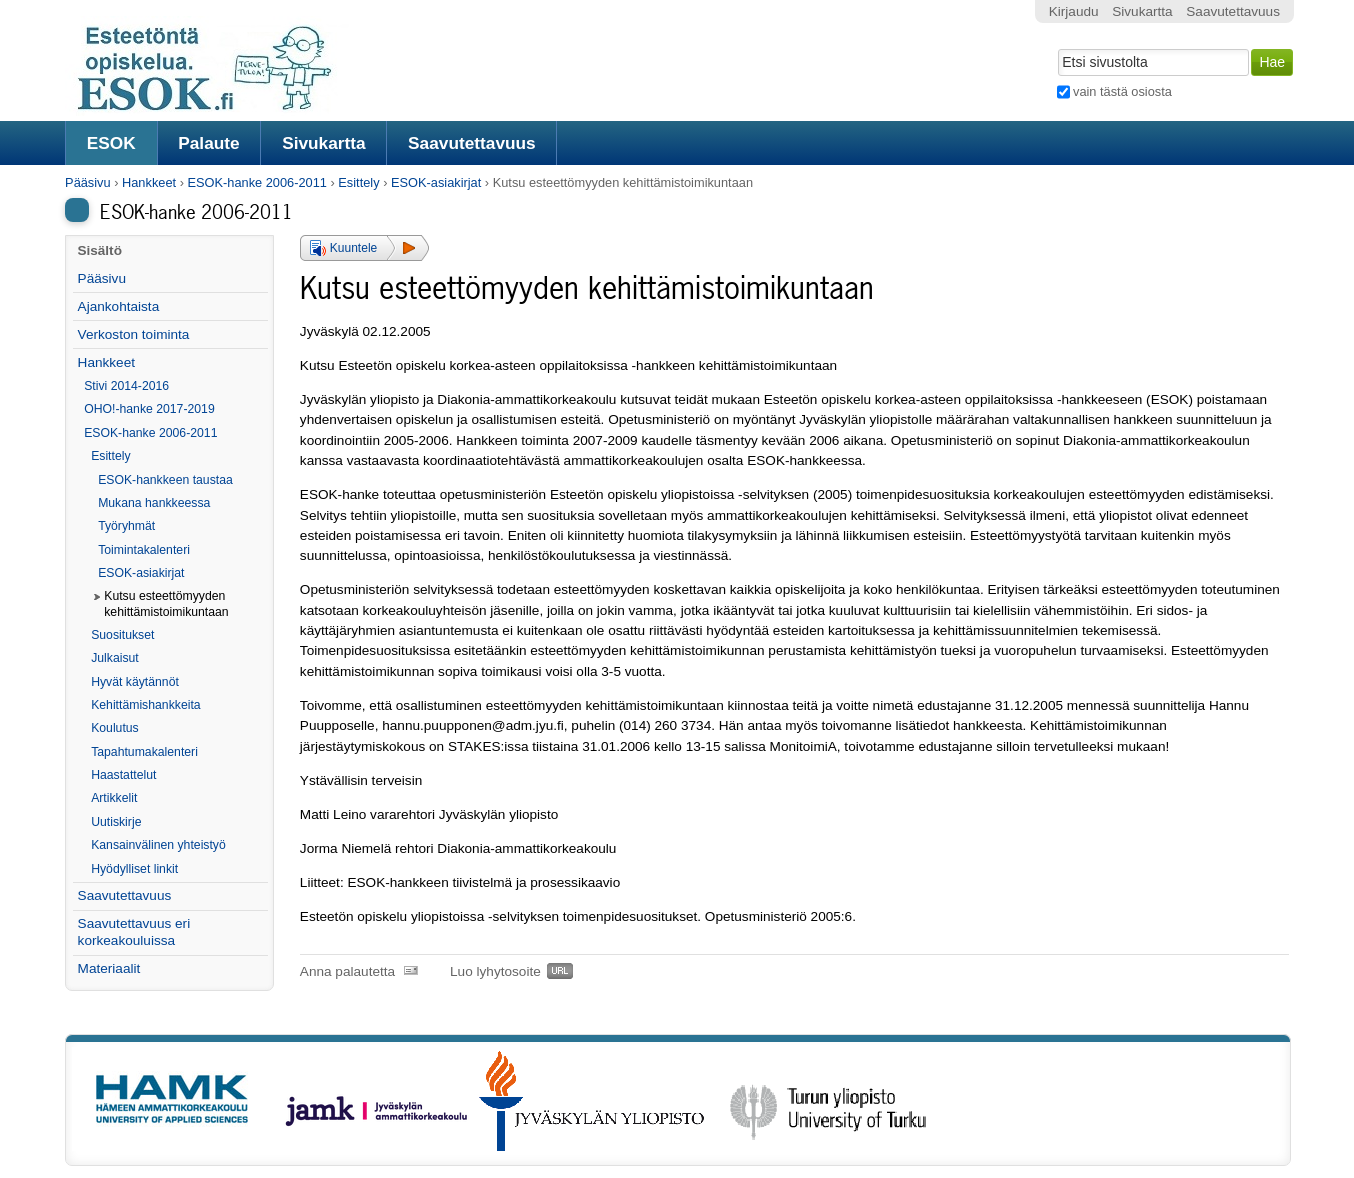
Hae (1055, 47)
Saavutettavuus (472, 143)
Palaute (208, 143)
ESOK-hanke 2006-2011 (256, 182)
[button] (364, 248)
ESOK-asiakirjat (436, 182)
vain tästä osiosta (1122, 91)
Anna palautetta (347, 971)
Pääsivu (88, 182)
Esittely (358, 182)
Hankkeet (149, 182)
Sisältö (99, 250)
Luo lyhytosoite (495, 971)
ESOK (111, 143)
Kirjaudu (1074, 11)
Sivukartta (324, 143)
